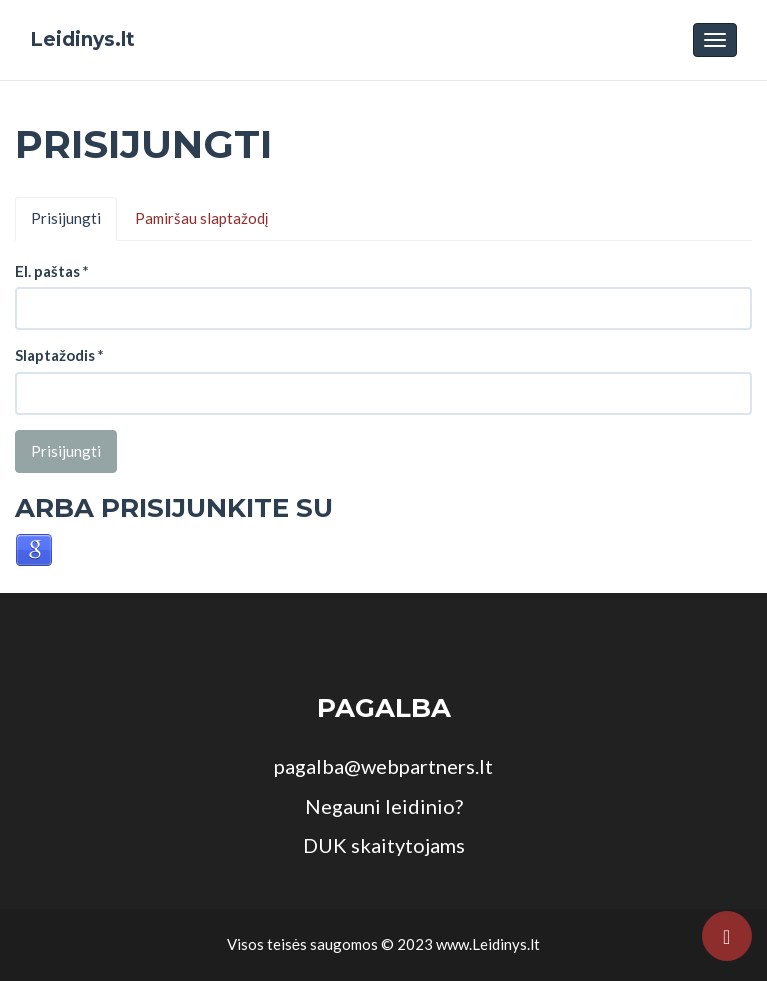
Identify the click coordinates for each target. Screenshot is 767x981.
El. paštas (52, 271)
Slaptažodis (59, 355)
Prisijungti (66, 218)
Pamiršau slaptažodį (201, 218)
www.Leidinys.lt (488, 944)
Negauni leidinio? (384, 806)
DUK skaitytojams (384, 845)
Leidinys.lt (82, 39)
